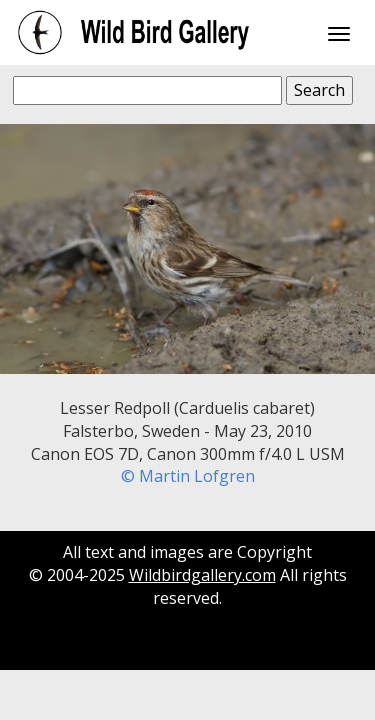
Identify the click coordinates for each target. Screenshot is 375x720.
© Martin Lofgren (188, 476)
